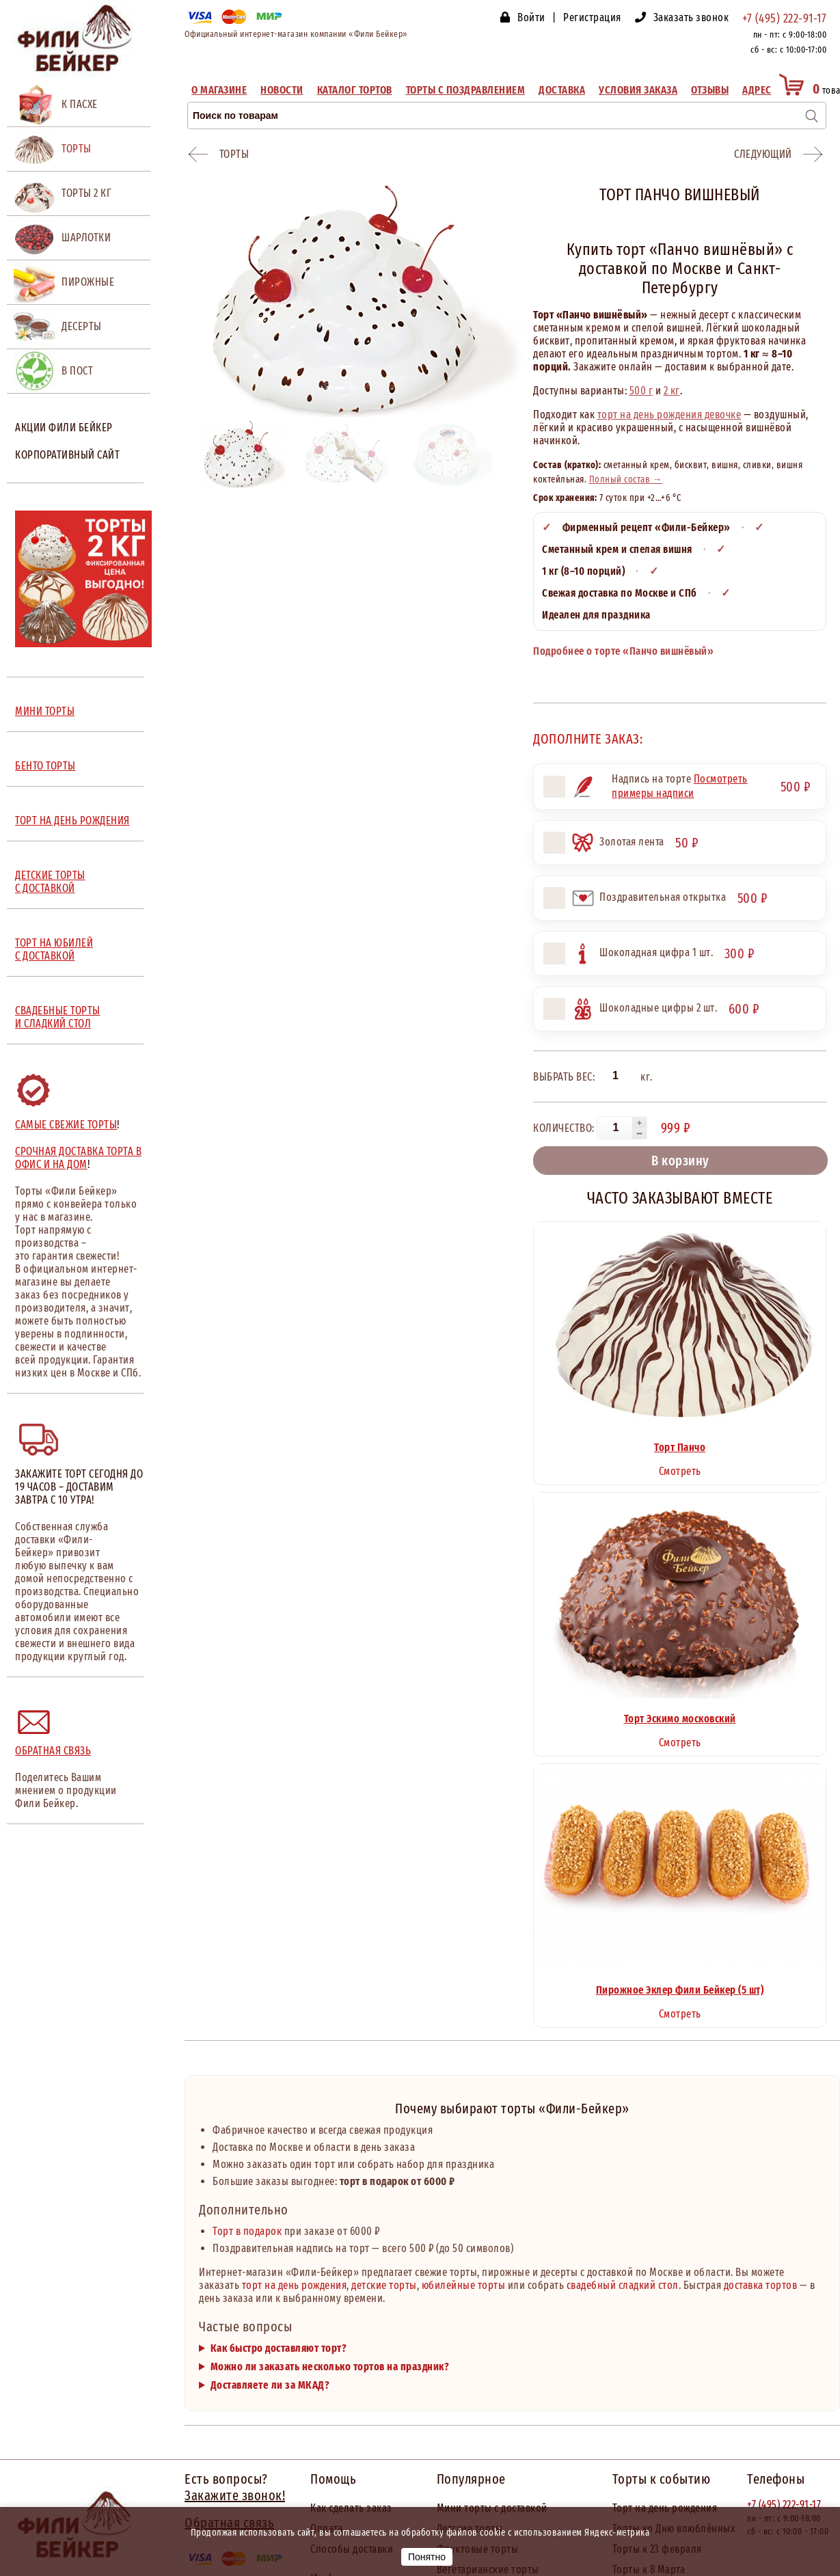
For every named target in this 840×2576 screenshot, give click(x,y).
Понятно (427, 2556)
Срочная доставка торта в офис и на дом (78, 1158)
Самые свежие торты (66, 1124)
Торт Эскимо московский (680, 1718)
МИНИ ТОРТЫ (44, 711)
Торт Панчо (679, 1447)
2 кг (672, 390)
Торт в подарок (247, 2231)
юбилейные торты (464, 2285)
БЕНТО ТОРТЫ (45, 765)
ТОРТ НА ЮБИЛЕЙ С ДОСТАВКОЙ (54, 949)
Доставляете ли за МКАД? (270, 2384)
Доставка (562, 89)
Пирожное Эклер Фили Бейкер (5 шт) (680, 1989)
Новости (281, 89)
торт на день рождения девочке (669, 414)
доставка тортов (761, 2285)
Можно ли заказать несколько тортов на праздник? (330, 2366)
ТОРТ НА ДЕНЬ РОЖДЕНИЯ (72, 820)
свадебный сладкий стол (623, 2285)
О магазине (219, 89)
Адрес (757, 89)
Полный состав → (626, 479)
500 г (641, 390)
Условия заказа (638, 89)
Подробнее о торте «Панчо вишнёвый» (623, 651)
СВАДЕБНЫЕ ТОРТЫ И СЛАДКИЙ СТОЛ (57, 1017)
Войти (531, 17)
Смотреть (680, 1471)
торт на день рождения (294, 2285)
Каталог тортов (354, 89)
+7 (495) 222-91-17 (784, 18)
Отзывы (710, 89)
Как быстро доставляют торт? (279, 2348)
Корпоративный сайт (67, 454)
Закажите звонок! (235, 2495)
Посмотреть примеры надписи (680, 786)
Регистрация (592, 17)
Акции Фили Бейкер (64, 427)
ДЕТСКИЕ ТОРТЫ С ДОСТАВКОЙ (50, 882)
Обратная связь (53, 1750)
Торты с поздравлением (466, 89)
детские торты (384, 2285)
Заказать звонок (691, 17)
